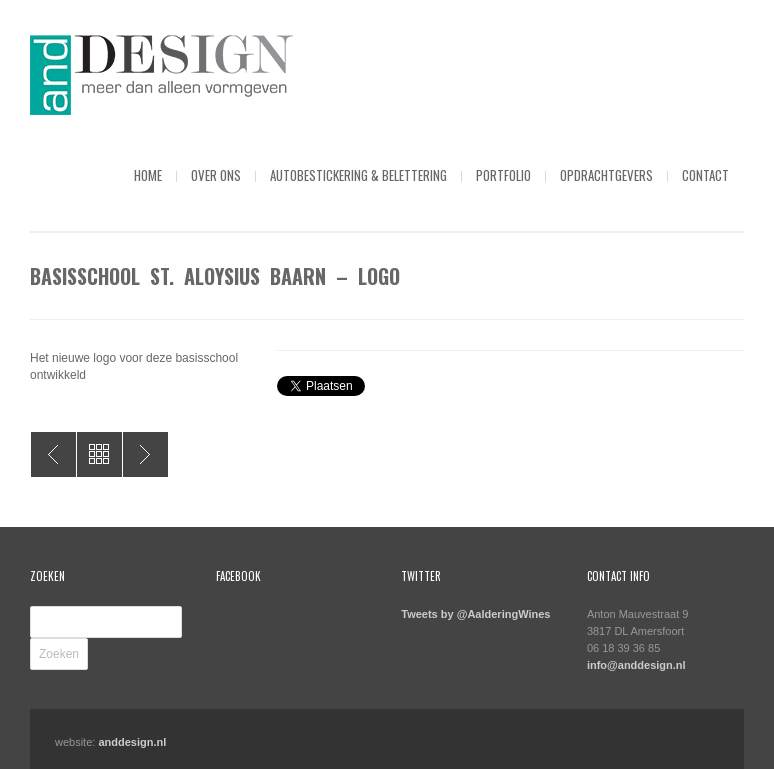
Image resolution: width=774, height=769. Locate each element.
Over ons (216, 175)
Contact (705, 175)
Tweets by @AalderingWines (475, 614)
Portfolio (503, 175)
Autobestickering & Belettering (358, 175)
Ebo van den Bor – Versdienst (53, 454)
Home (148, 175)
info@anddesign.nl (636, 665)
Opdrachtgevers (606, 175)
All (99, 454)
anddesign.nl (132, 742)
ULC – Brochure (145, 454)
